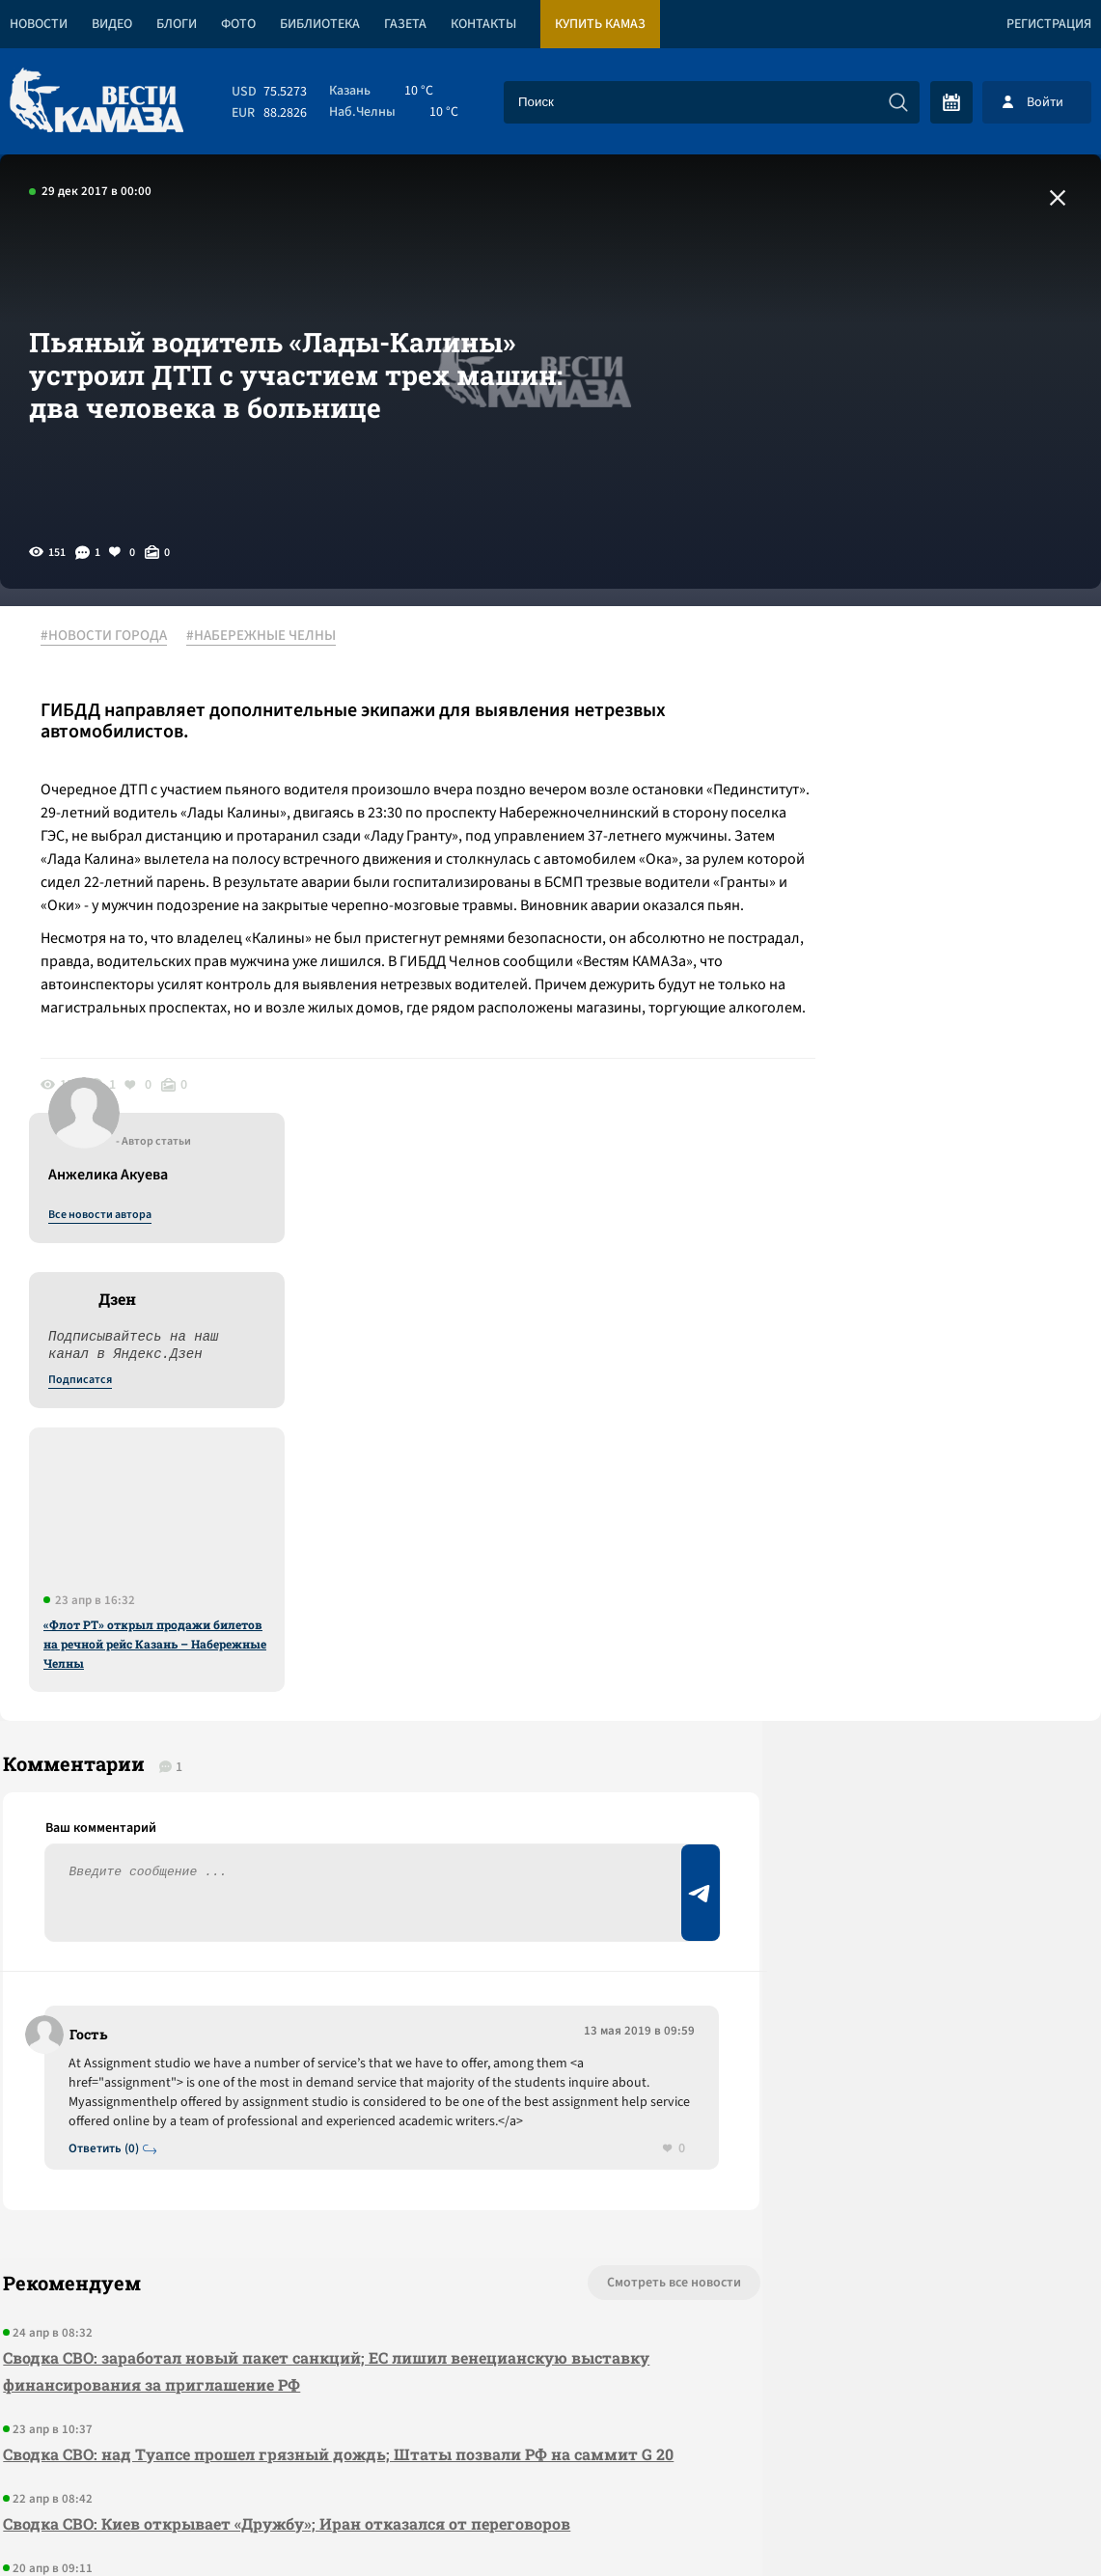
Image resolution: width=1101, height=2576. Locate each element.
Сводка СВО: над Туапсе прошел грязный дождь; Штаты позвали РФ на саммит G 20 (324, 1965)
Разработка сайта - (1027, 2521)
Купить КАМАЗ (600, 24)
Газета (405, 24)
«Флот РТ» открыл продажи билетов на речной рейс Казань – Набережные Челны (942, 1086)
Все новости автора (887, 657)
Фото (238, 24)
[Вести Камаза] (96, 102)
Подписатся (867, 822)
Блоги (176, 24)
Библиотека (320, 24)
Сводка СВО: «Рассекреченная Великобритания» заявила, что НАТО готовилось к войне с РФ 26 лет (320, 2131)
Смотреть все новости (580, 1780)
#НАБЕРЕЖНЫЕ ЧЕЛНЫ (269, 636)
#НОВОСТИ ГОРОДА (111, 636)
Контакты (483, 24)
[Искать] (898, 102)
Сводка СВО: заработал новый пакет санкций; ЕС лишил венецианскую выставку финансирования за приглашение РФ (323, 1869)
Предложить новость (910, 1597)
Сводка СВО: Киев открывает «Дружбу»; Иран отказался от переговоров (283, 2048)
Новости (39, 24)
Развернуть (550, 2447)
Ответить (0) (107, 1646)
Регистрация (1048, 24)
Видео (112, 24)
